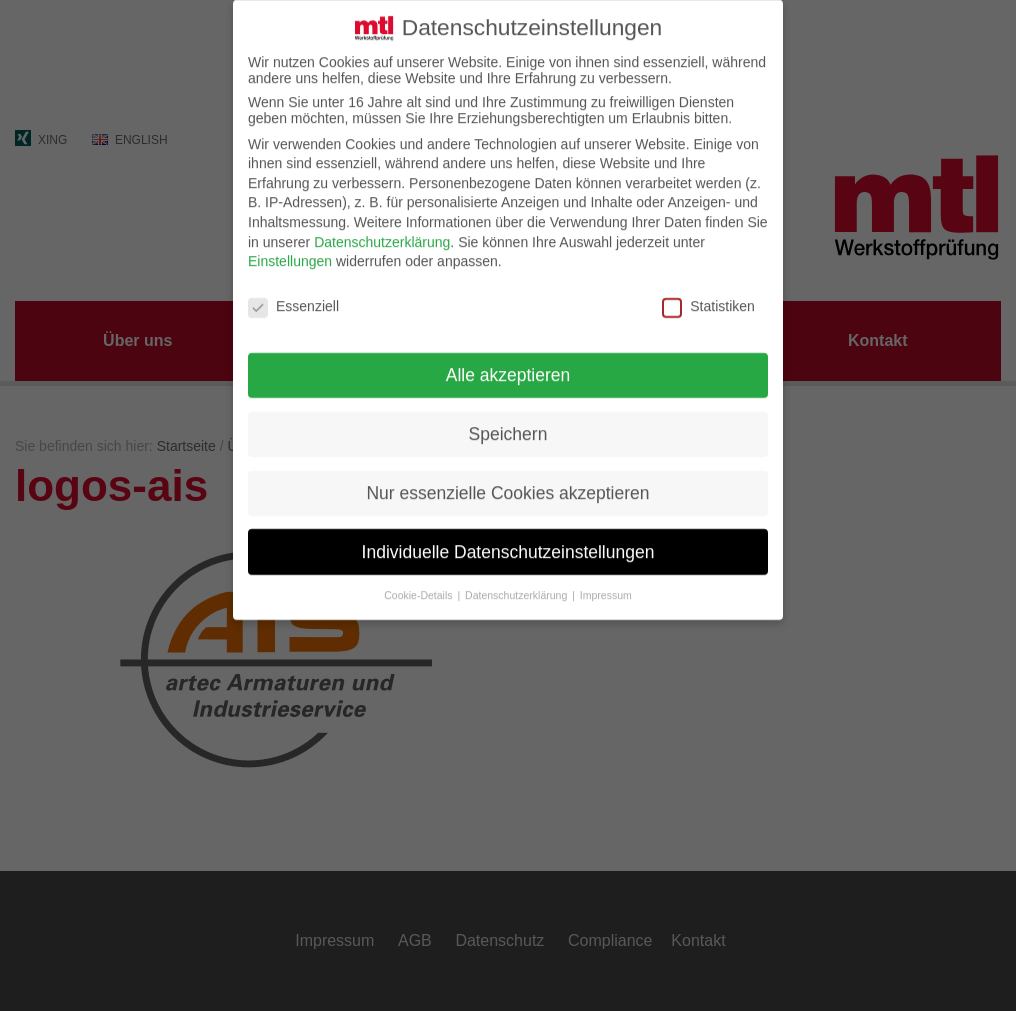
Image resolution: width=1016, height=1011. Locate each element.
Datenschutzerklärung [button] (517, 577)
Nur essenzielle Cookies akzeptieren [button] (507, 475)
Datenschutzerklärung (382, 224)
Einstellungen (290, 243)
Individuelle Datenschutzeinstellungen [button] (508, 534)
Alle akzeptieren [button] (508, 357)
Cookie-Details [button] (419, 577)
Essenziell (293, 288)
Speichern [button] (508, 416)
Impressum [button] (606, 577)
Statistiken (708, 288)
